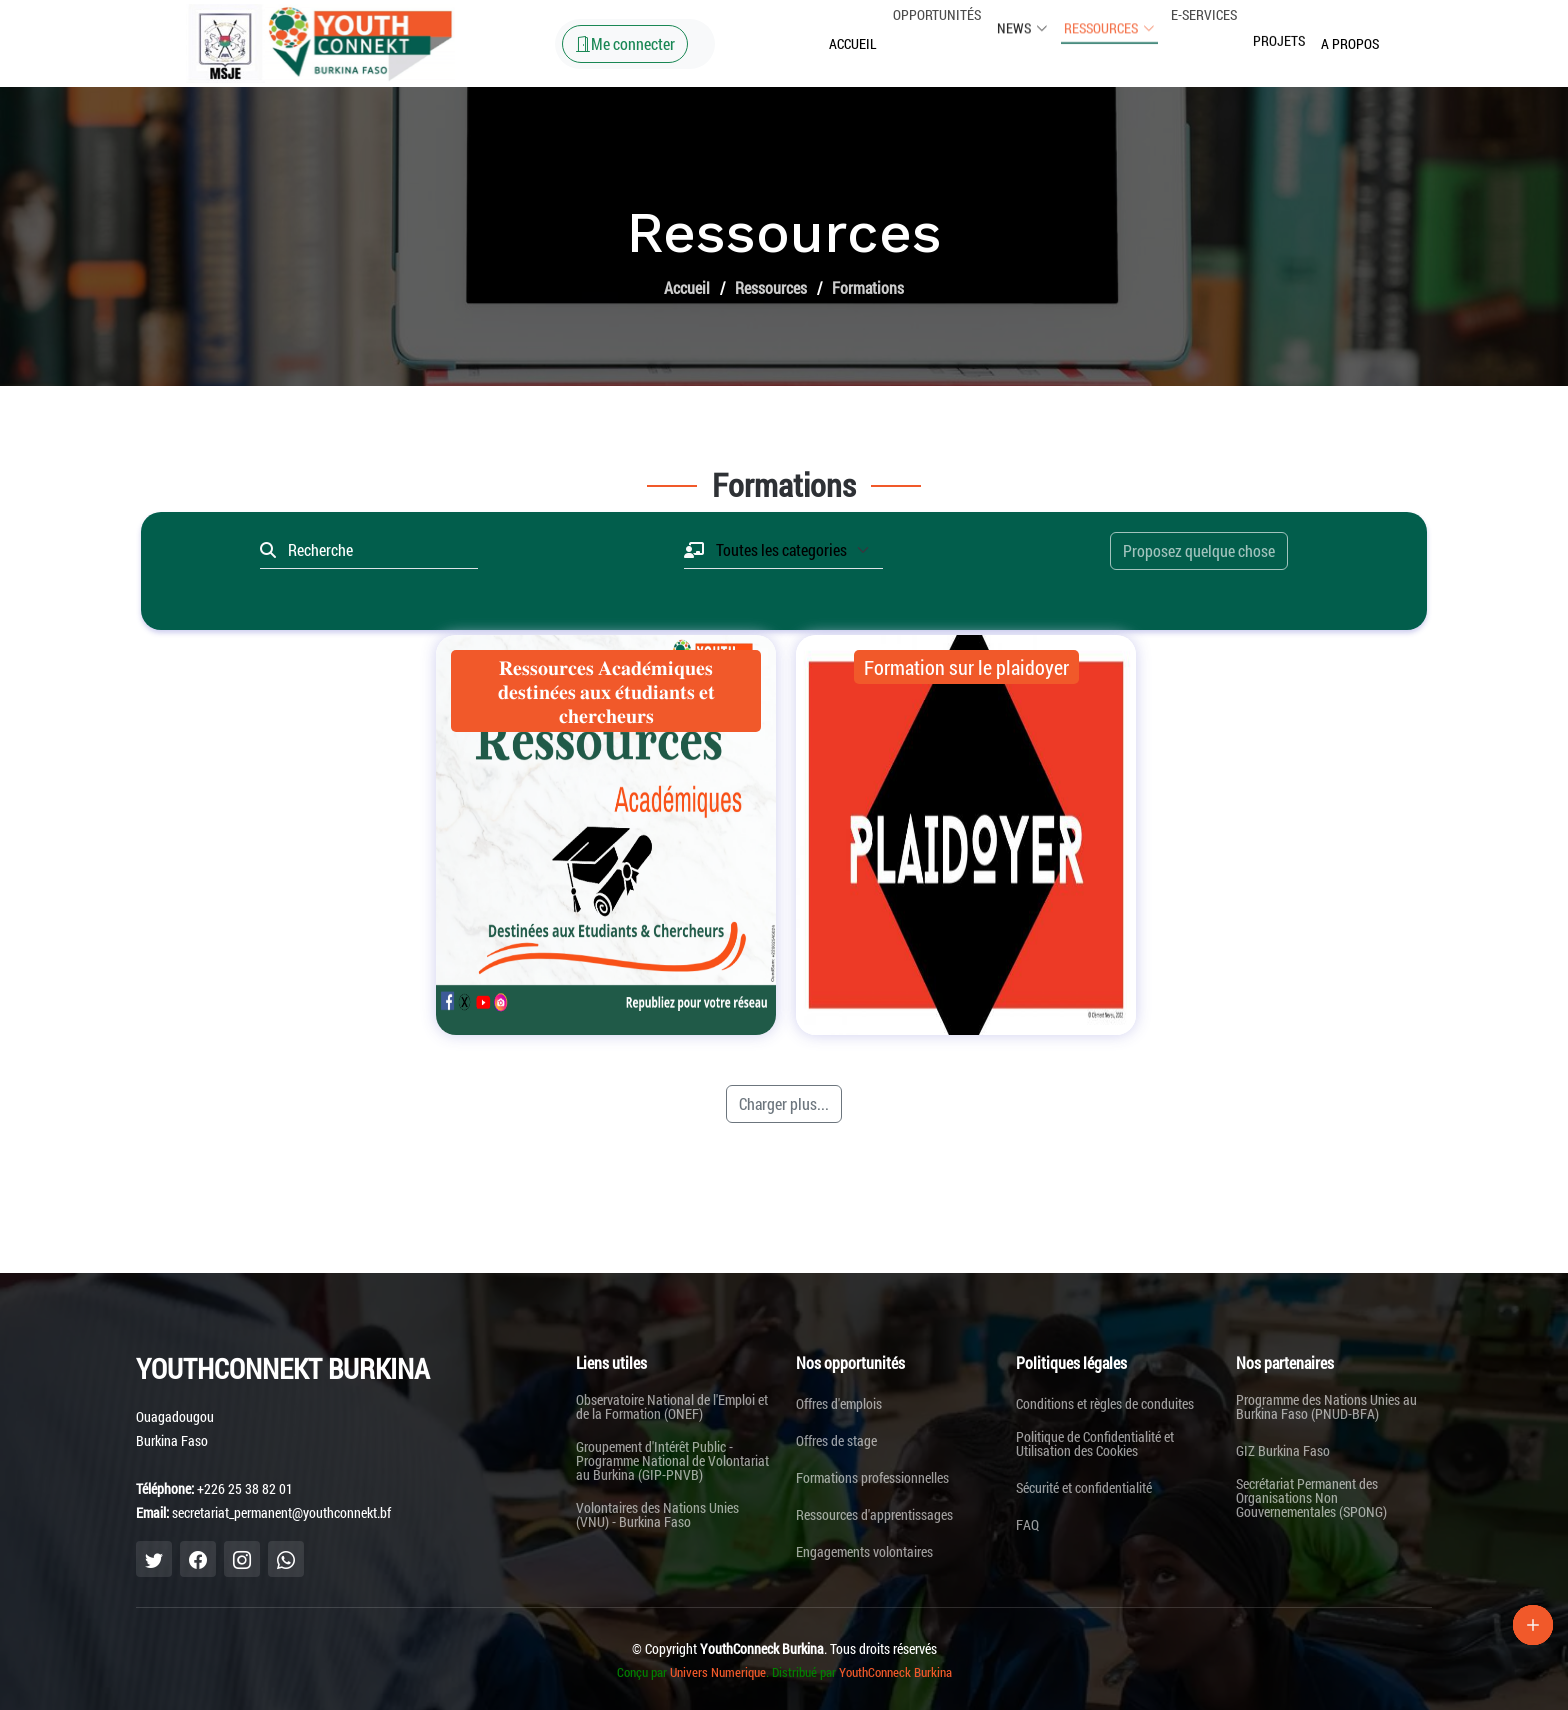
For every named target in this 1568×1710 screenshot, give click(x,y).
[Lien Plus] (1533, 1625)
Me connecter (625, 43)
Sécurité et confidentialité (1084, 1488)
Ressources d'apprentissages (874, 1515)
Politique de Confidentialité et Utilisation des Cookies (1095, 1444)
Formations (868, 287)
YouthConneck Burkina (895, 1672)
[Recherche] (377, 550)
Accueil (853, 42)
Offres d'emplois (839, 1404)
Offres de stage (836, 1441)
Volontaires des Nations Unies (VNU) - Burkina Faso (657, 1515)
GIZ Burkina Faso (1283, 1451)
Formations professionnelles (872, 1478)
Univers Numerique (718, 1672)
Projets (1279, 23)
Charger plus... (784, 1103)
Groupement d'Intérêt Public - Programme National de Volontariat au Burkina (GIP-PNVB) (672, 1461)
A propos (1350, 39)
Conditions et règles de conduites (1105, 1404)
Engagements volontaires (864, 1552)
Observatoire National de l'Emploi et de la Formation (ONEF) (672, 1407)
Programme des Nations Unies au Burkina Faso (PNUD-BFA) (1326, 1407)
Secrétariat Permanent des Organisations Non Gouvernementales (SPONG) (1311, 1498)
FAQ (1027, 1525)
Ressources (771, 287)
